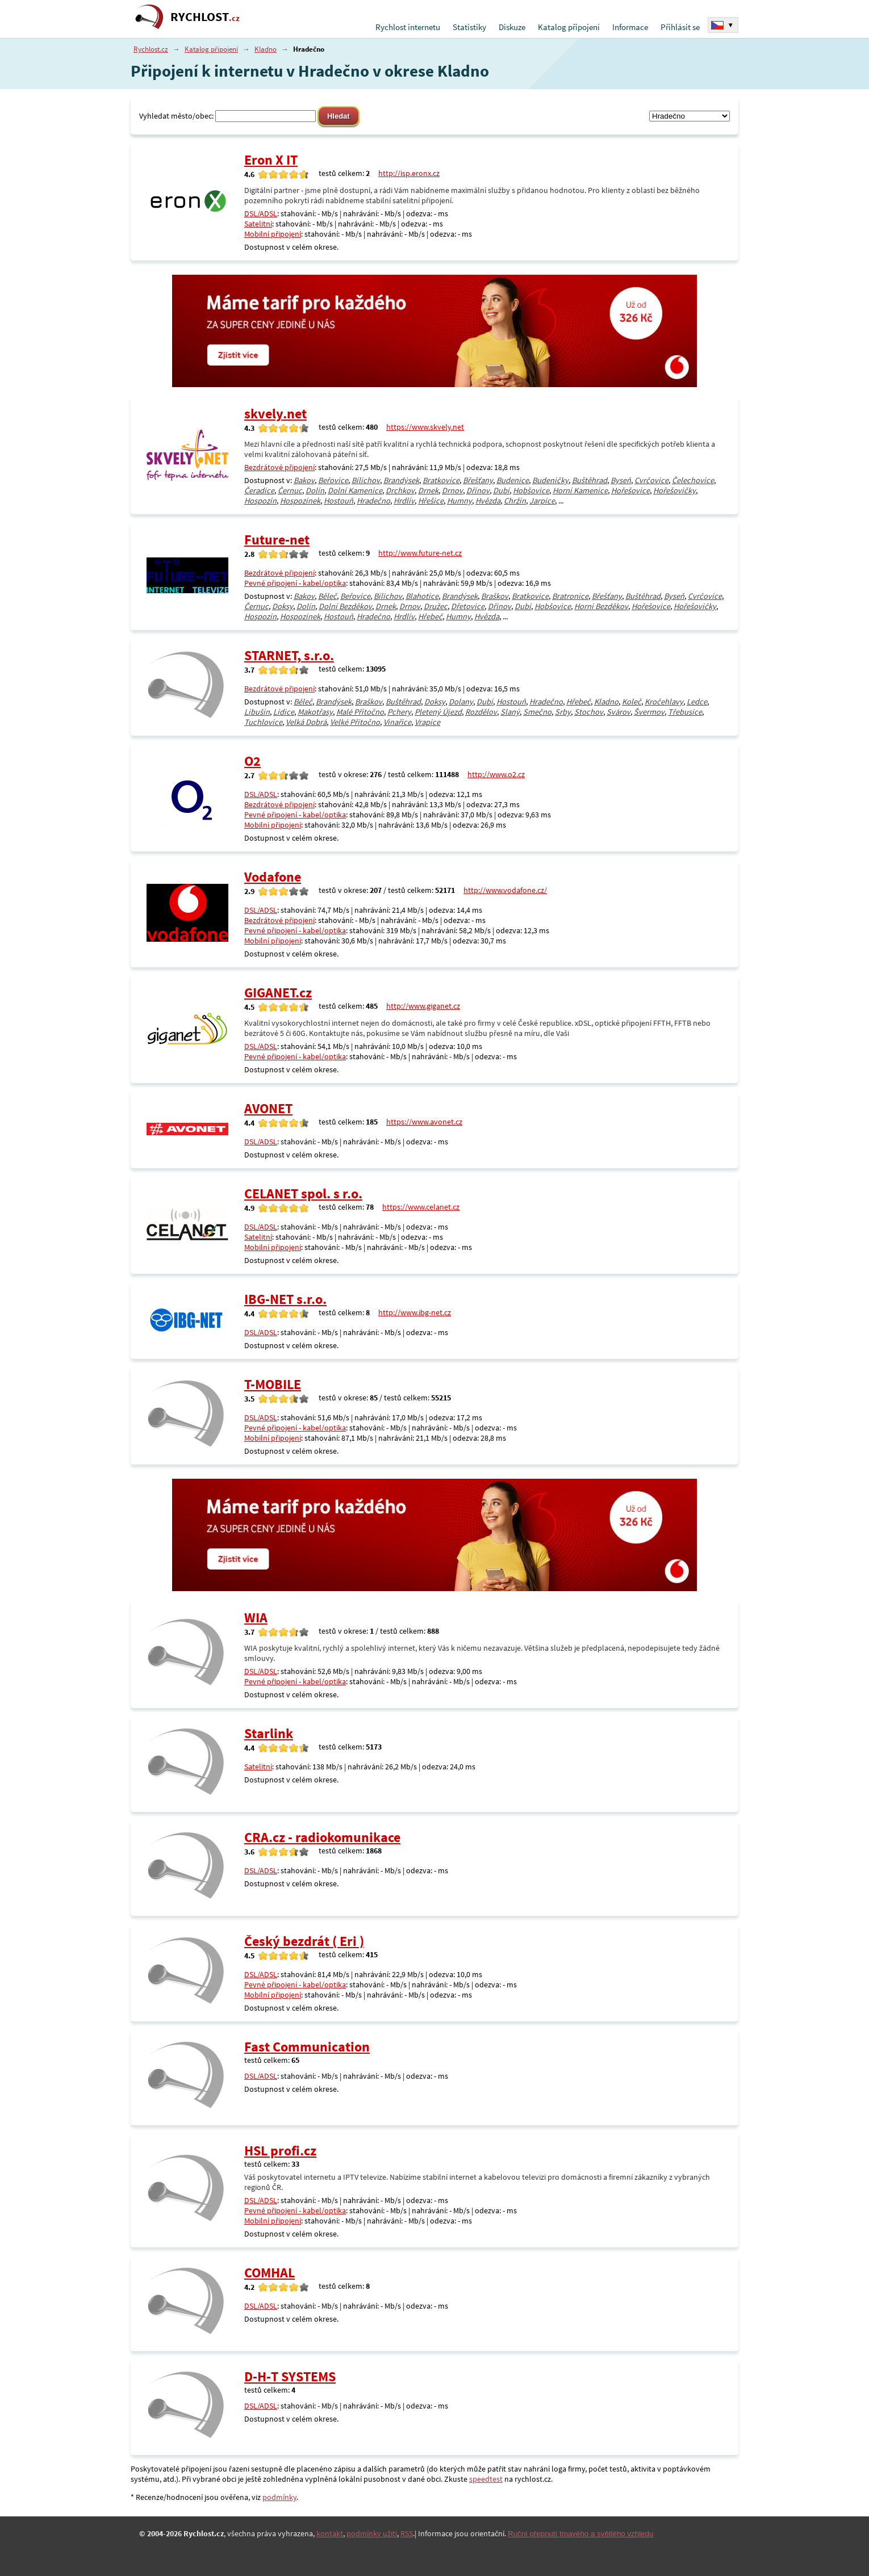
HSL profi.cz (280, 2150)
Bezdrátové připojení (279, 467)
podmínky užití (371, 2533)
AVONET (268, 1108)
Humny (459, 501)
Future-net (277, 539)
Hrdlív (404, 501)
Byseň (621, 480)
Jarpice (542, 501)
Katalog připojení (569, 27)
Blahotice (422, 596)
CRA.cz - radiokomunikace (322, 1837)
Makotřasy (315, 712)
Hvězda (487, 501)
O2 (252, 761)
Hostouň (338, 501)
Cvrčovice (651, 480)
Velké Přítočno (355, 722)
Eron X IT (271, 160)
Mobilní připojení (272, 234)
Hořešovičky (674, 490)
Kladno (265, 49)
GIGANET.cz (278, 992)
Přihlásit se (680, 27)
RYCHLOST (205, 16)
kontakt (329, 2533)
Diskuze (512, 27)
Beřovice (333, 480)
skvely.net (275, 413)
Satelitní (258, 224)
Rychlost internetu (407, 27)
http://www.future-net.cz (420, 553)
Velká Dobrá (306, 722)
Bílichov (366, 480)
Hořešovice (630, 490)
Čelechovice (693, 480)
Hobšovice (531, 490)
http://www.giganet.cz (423, 1006)
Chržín (515, 501)
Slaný (510, 712)
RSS (406, 2533)
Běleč (327, 596)
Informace (630, 27)
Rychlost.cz (150, 49)
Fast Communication (307, 2046)
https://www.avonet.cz (424, 1122)
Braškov (494, 596)
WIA (256, 1617)
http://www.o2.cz (496, 774)
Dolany (461, 702)
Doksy (282, 606)
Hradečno (373, 501)
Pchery (399, 712)
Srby (563, 712)
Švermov (649, 712)
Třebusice (685, 712)
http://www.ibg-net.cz (414, 1312)
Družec (436, 606)
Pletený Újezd (438, 712)
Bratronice (570, 596)
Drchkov (400, 490)
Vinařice (397, 722)
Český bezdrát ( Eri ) (304, 1941)
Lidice (283, 712)
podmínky (279, 2497)
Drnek (428, 490)
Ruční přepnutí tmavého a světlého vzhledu (580, 2533)
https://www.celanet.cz (420, 1207)
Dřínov (478, 490)
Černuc (290, 490)
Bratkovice (441, 480)
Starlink (268, 1733)
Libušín (257, 712)
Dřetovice (467, 606)
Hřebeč (430, 616)
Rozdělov (481, 712)
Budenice (512, 480)
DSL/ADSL (260, 213)
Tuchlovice (263, 722)
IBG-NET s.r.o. (285, 1299)
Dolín (315, 490)
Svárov (618, 712)
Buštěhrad (589, 480)
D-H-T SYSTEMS (290, 2376)
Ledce (697, 702)
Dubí (501, 490)
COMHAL (269, 2272)
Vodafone (272, 877)
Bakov (304, 480)
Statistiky (469, 27)
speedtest (486, 2479)
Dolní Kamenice (355, 490)
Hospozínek (300, 501)
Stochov (588, 712)
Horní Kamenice (580, 490)
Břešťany (478, 480)
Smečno (537, 712)
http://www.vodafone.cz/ (505, 890)
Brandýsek (401, 480)
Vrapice (427, 722)
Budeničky (550, 480)
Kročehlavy (664, 702)
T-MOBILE (272, 1384)
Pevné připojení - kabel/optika (295, 583)
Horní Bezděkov (601, 606)
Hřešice (431, 501)
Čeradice (259, 490)
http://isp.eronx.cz (409, 173)
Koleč (631, 702)
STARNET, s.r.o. (289, 655)
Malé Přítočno (360, 712)
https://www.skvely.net (425, 427)
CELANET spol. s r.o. (303, 1193)
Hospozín (260, 501)
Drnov (452, 490)
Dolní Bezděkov (345, 606)
